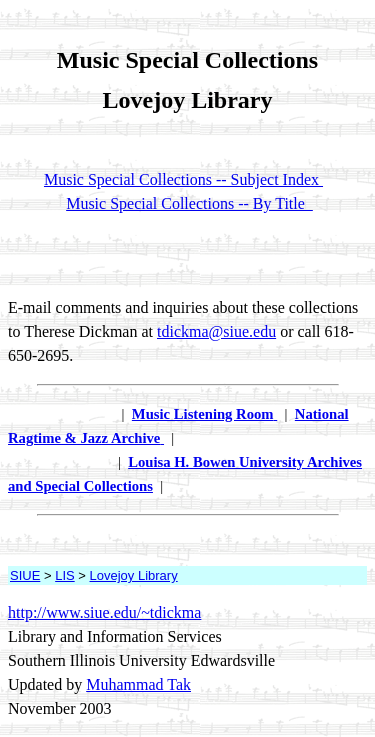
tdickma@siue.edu (216, 331)
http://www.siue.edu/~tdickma (104, 612)
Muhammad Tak (138, 684)
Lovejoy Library (134, 575)
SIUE (25, 575)
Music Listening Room (203, 414)
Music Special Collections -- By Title (189, 203)
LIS (65, 575)
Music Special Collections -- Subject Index (183, 179)
